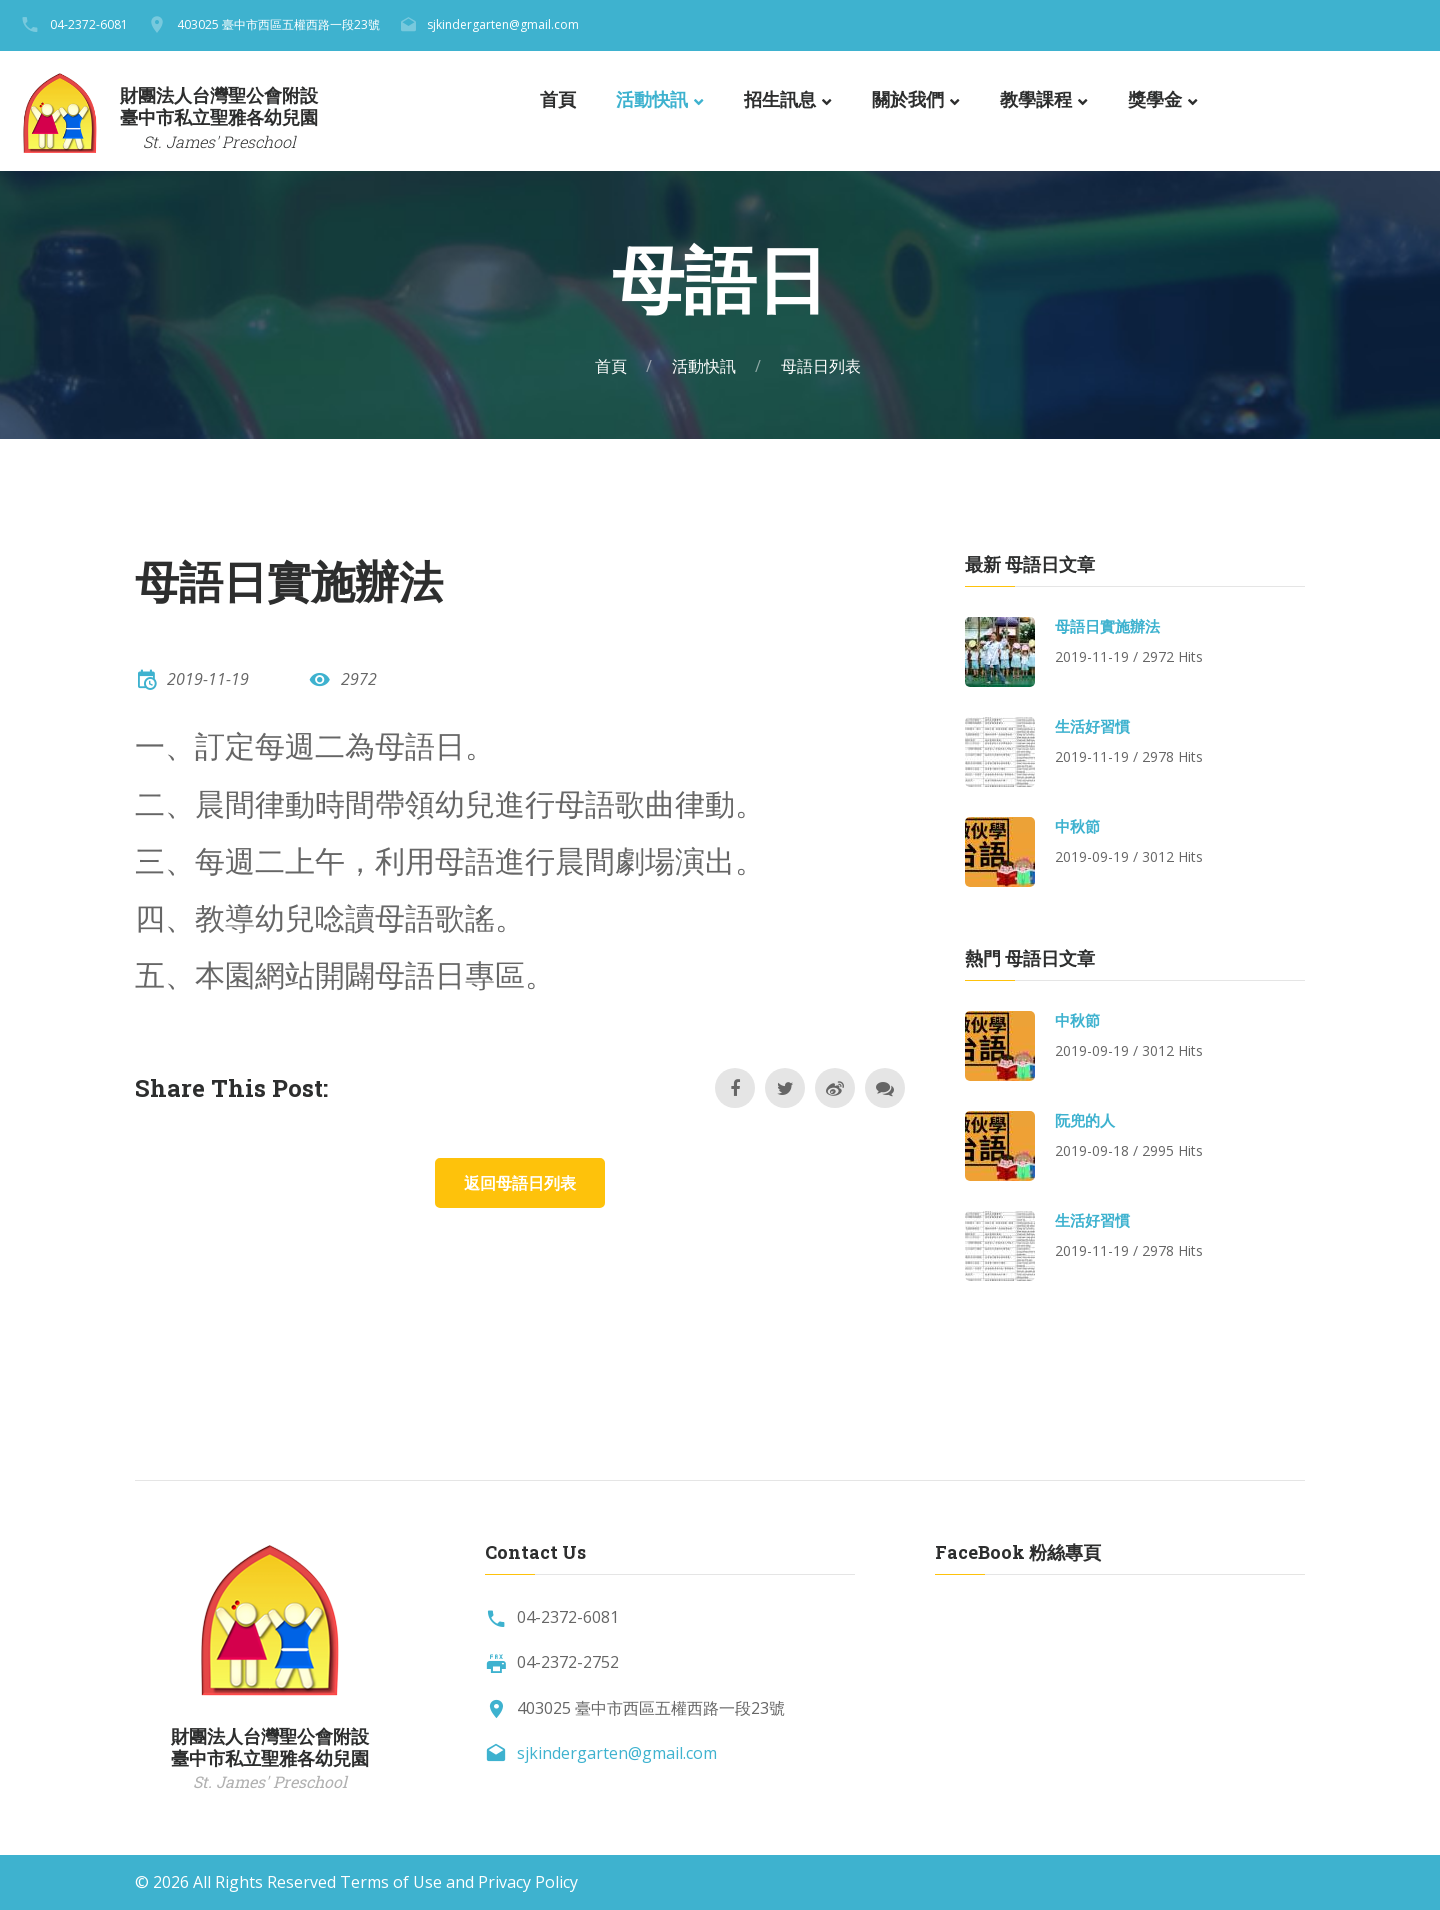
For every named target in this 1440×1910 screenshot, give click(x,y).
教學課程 (1036, 100)
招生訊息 (780, 100)
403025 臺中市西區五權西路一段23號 (278, 24)
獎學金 (1155, 100)
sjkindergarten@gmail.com (503, 24)
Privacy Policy (528, 1882)
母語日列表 (821, 366)
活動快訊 (652, 100)
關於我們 (908, 100)
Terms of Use (391, 1882)
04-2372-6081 (89, 24)
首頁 (558, 100)
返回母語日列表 (520, 1183)
